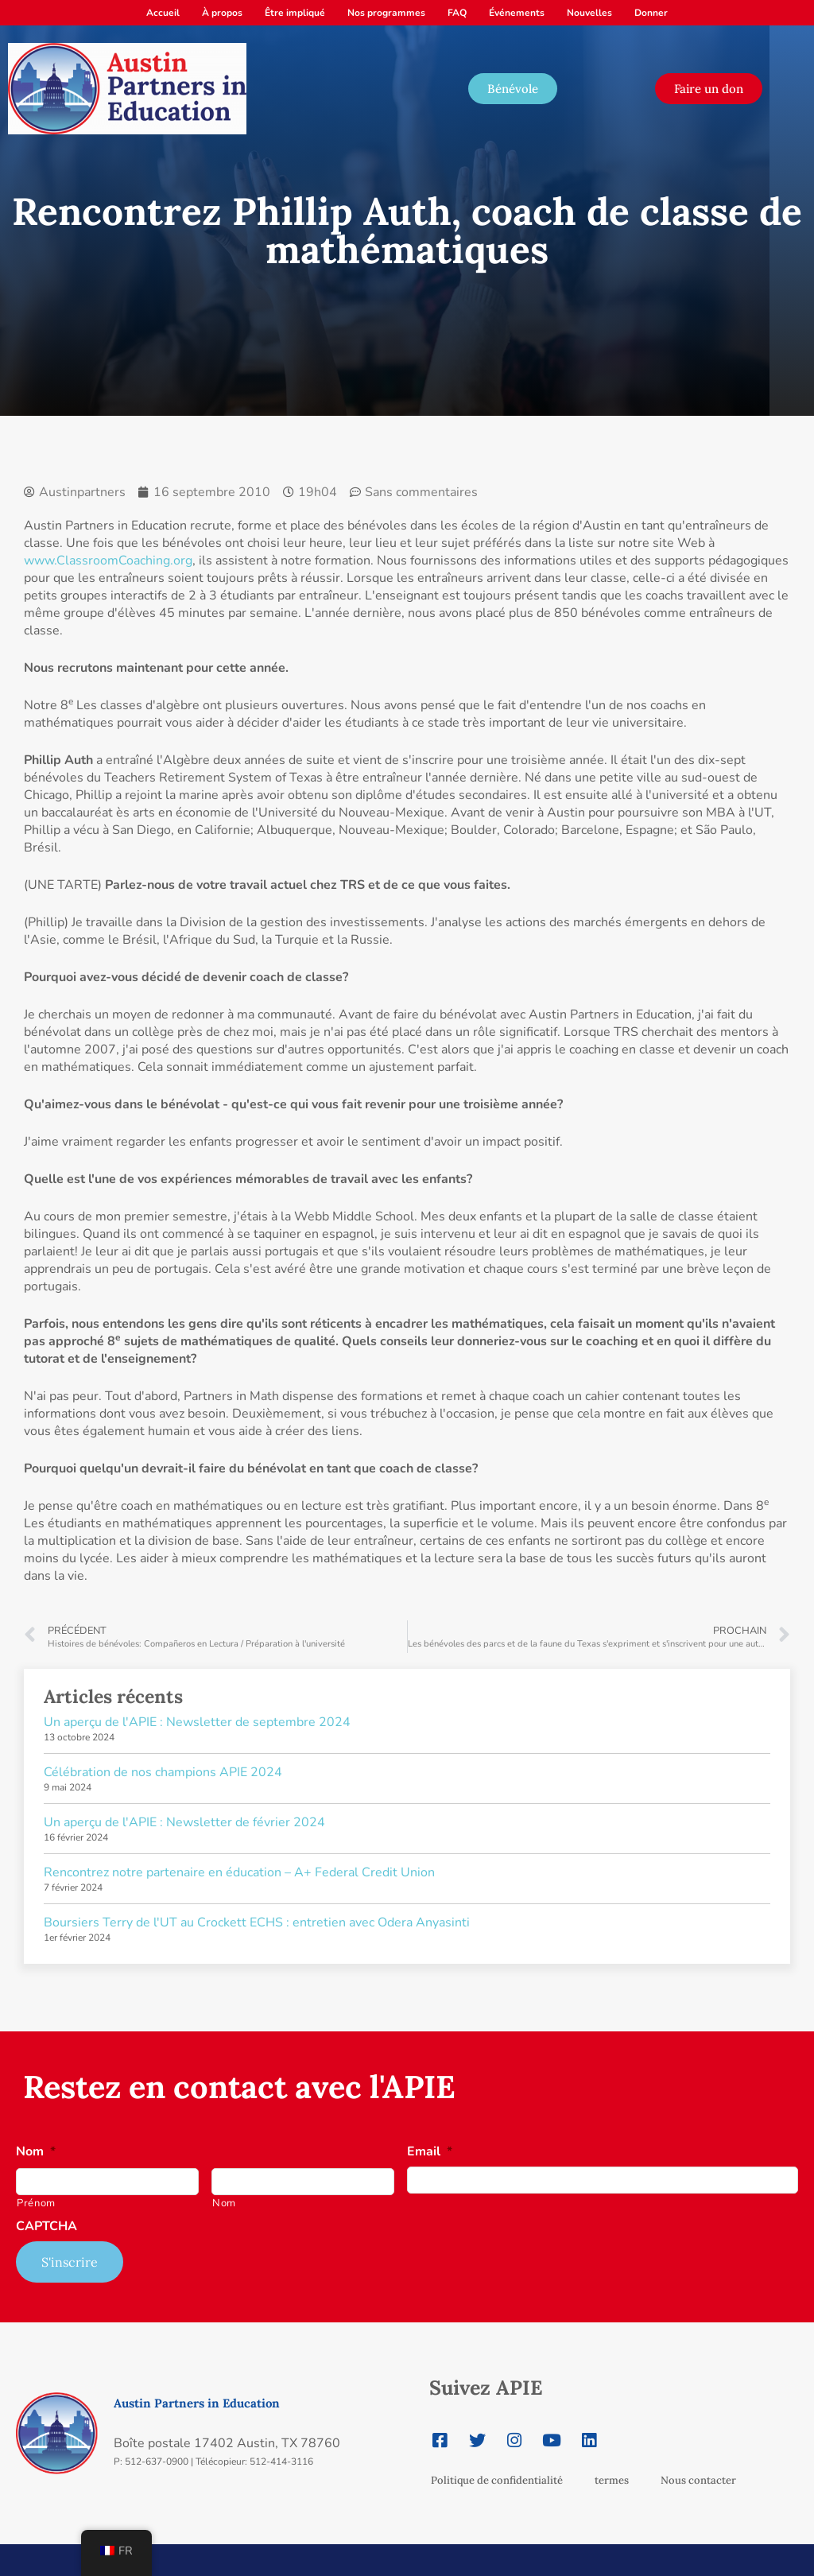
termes (612, 2480)
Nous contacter (698, 2480)
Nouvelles (589, 12)
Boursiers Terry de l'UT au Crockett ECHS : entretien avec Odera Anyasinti (257, 1922)
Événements (517, 12)
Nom (36, 2151)
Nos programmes (386, 12)
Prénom (36, 2203)
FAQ (457, 12)
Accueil (163, 12)
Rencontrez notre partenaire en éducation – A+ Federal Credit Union (239, 1872)
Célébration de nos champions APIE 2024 (163, 1772)
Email (429, 2151)
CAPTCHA (46, 2226)
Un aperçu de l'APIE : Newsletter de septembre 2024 (197, 1722)
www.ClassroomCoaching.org (108, 560)
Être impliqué (295, 12)
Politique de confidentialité (497, 2480)
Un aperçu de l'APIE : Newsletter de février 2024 (184, 1822)
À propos (222, 12)
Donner (651, 12)
